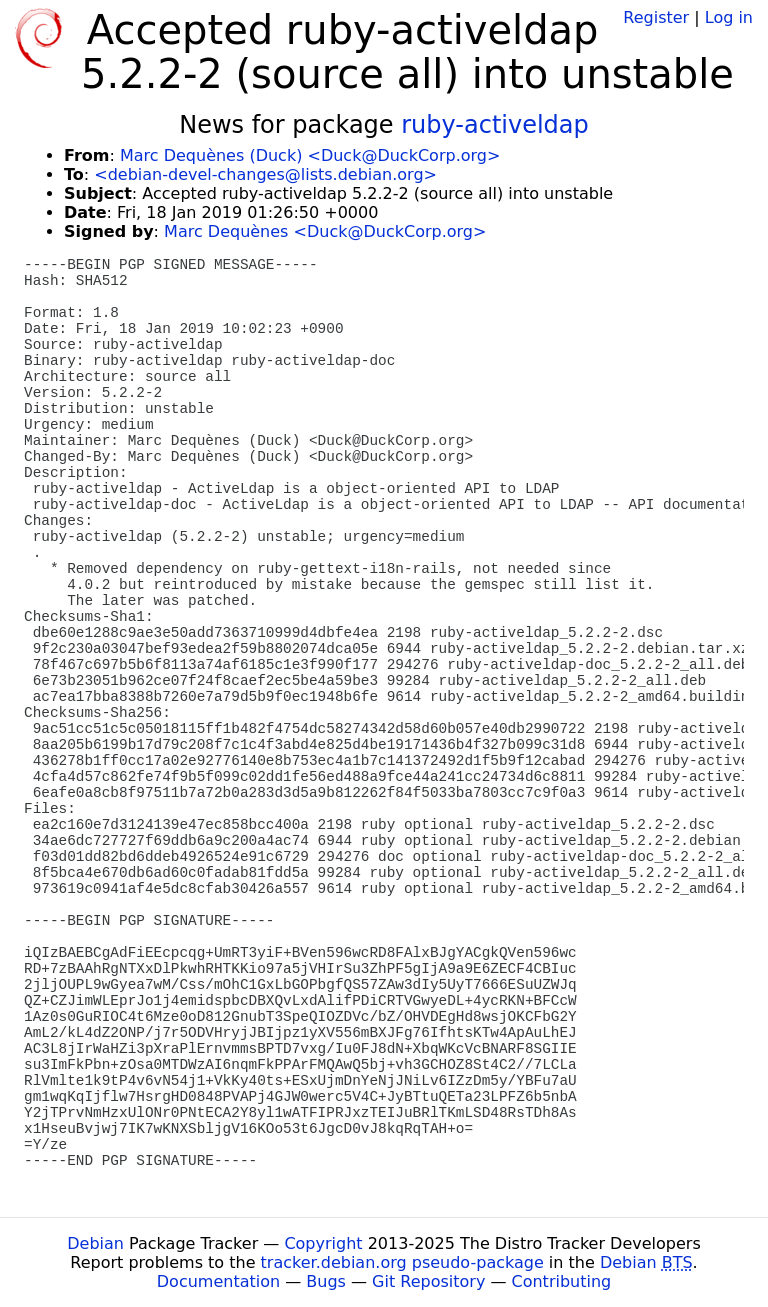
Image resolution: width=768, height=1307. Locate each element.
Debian (95, 1243)
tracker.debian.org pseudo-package (402, 1262)
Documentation (218, 1281)
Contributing (562, 1281)
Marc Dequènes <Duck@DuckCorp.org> (325, 231)
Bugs (326, 1281)
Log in (729, 17)
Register (656, 17)
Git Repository (428, 1281)
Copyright (323, 1243)
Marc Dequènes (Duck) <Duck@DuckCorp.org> (310, 155)
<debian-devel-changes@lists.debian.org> (265, 174)
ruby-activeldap (495, 125)
